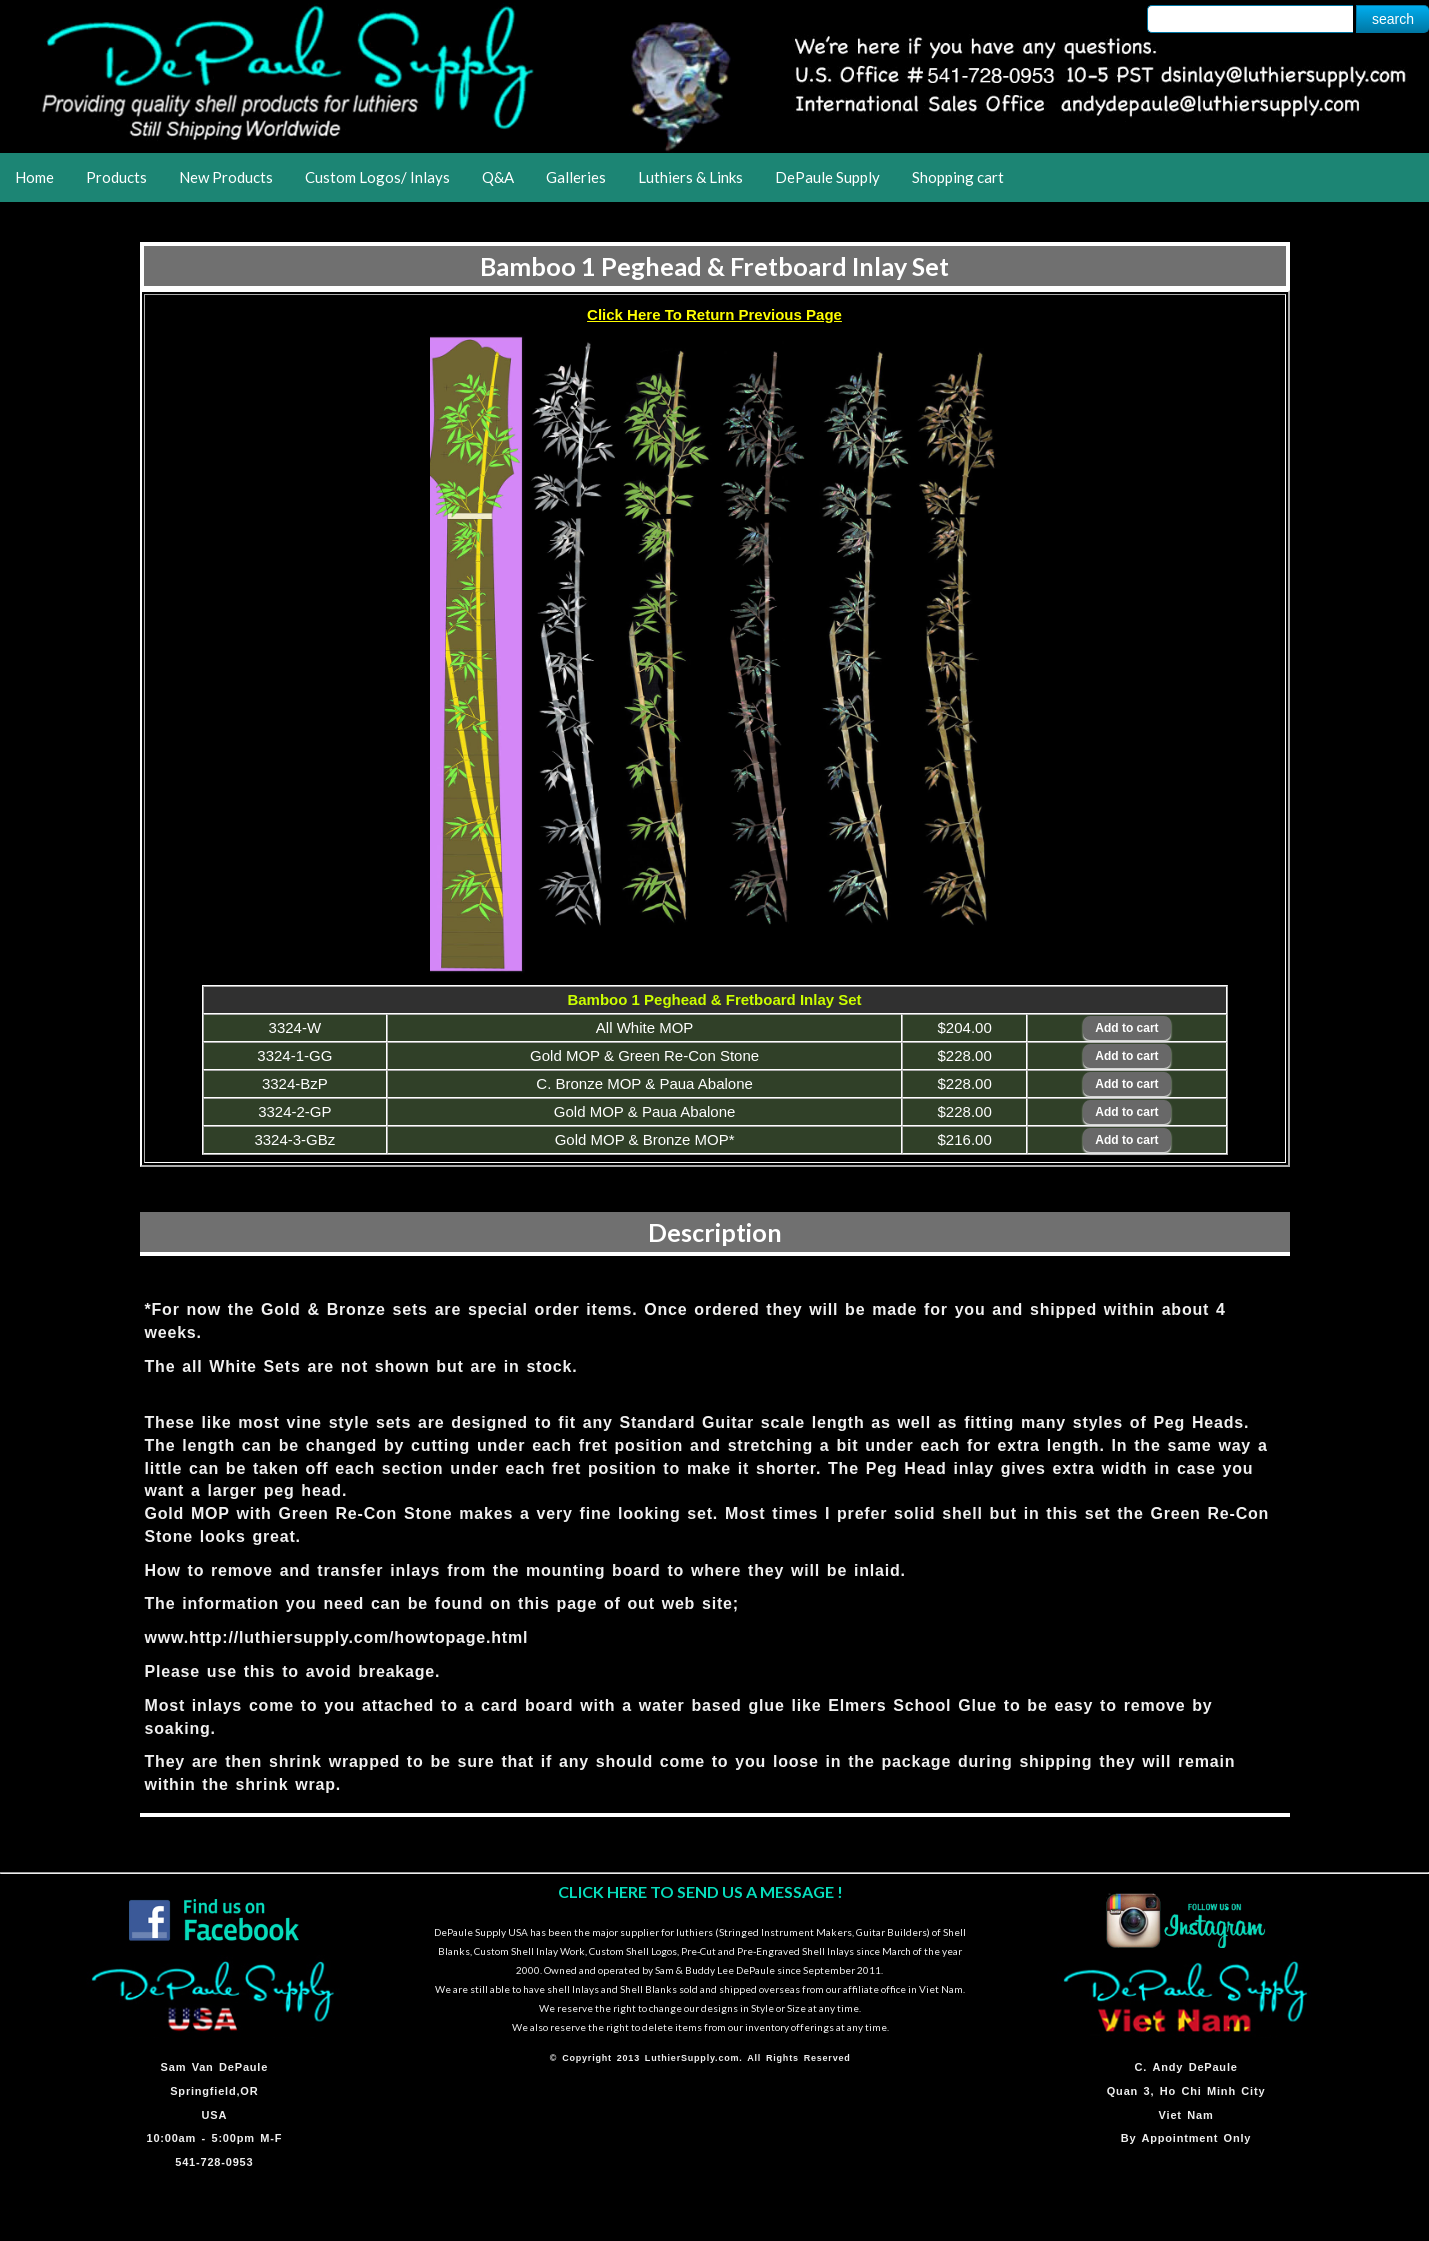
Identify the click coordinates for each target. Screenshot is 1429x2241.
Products (116, 177)
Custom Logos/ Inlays (377, 177)
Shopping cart (958, 177)
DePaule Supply (827, 177)
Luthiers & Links (690, 177)
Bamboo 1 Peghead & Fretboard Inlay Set (714, 266)
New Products (226, 177)
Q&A (498, 177)
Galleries (576, 177)
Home (34, 177)
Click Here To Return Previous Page (714, 314)
